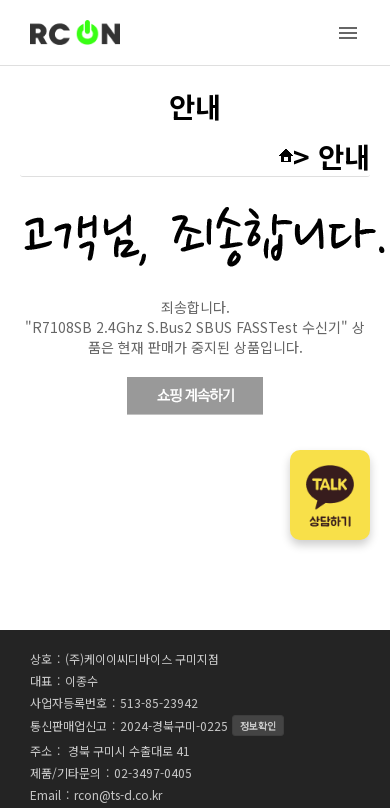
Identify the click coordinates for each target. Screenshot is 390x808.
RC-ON (75, 32)
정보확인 (258, 725)
